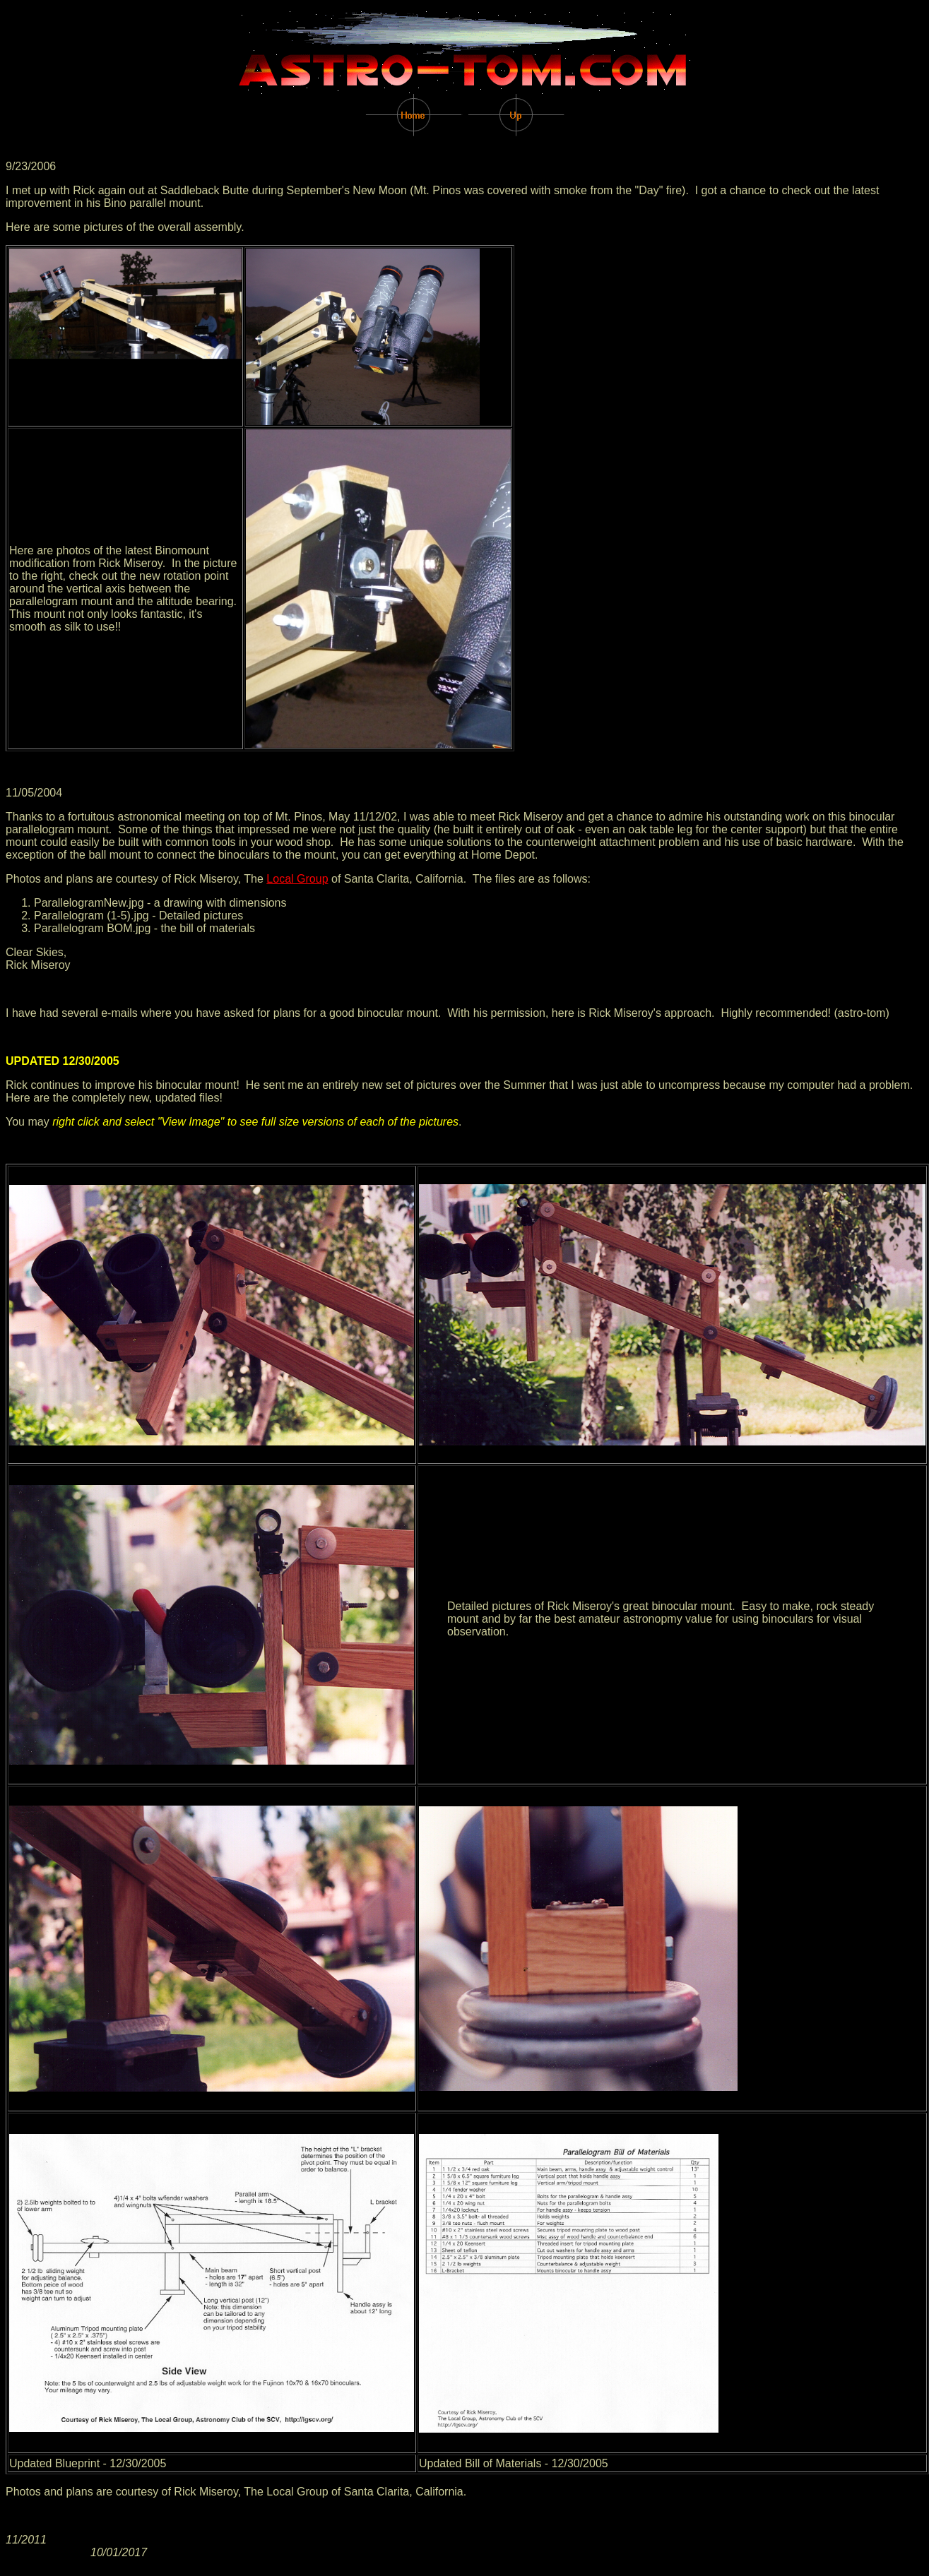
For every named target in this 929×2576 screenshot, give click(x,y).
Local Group (297, 879)
